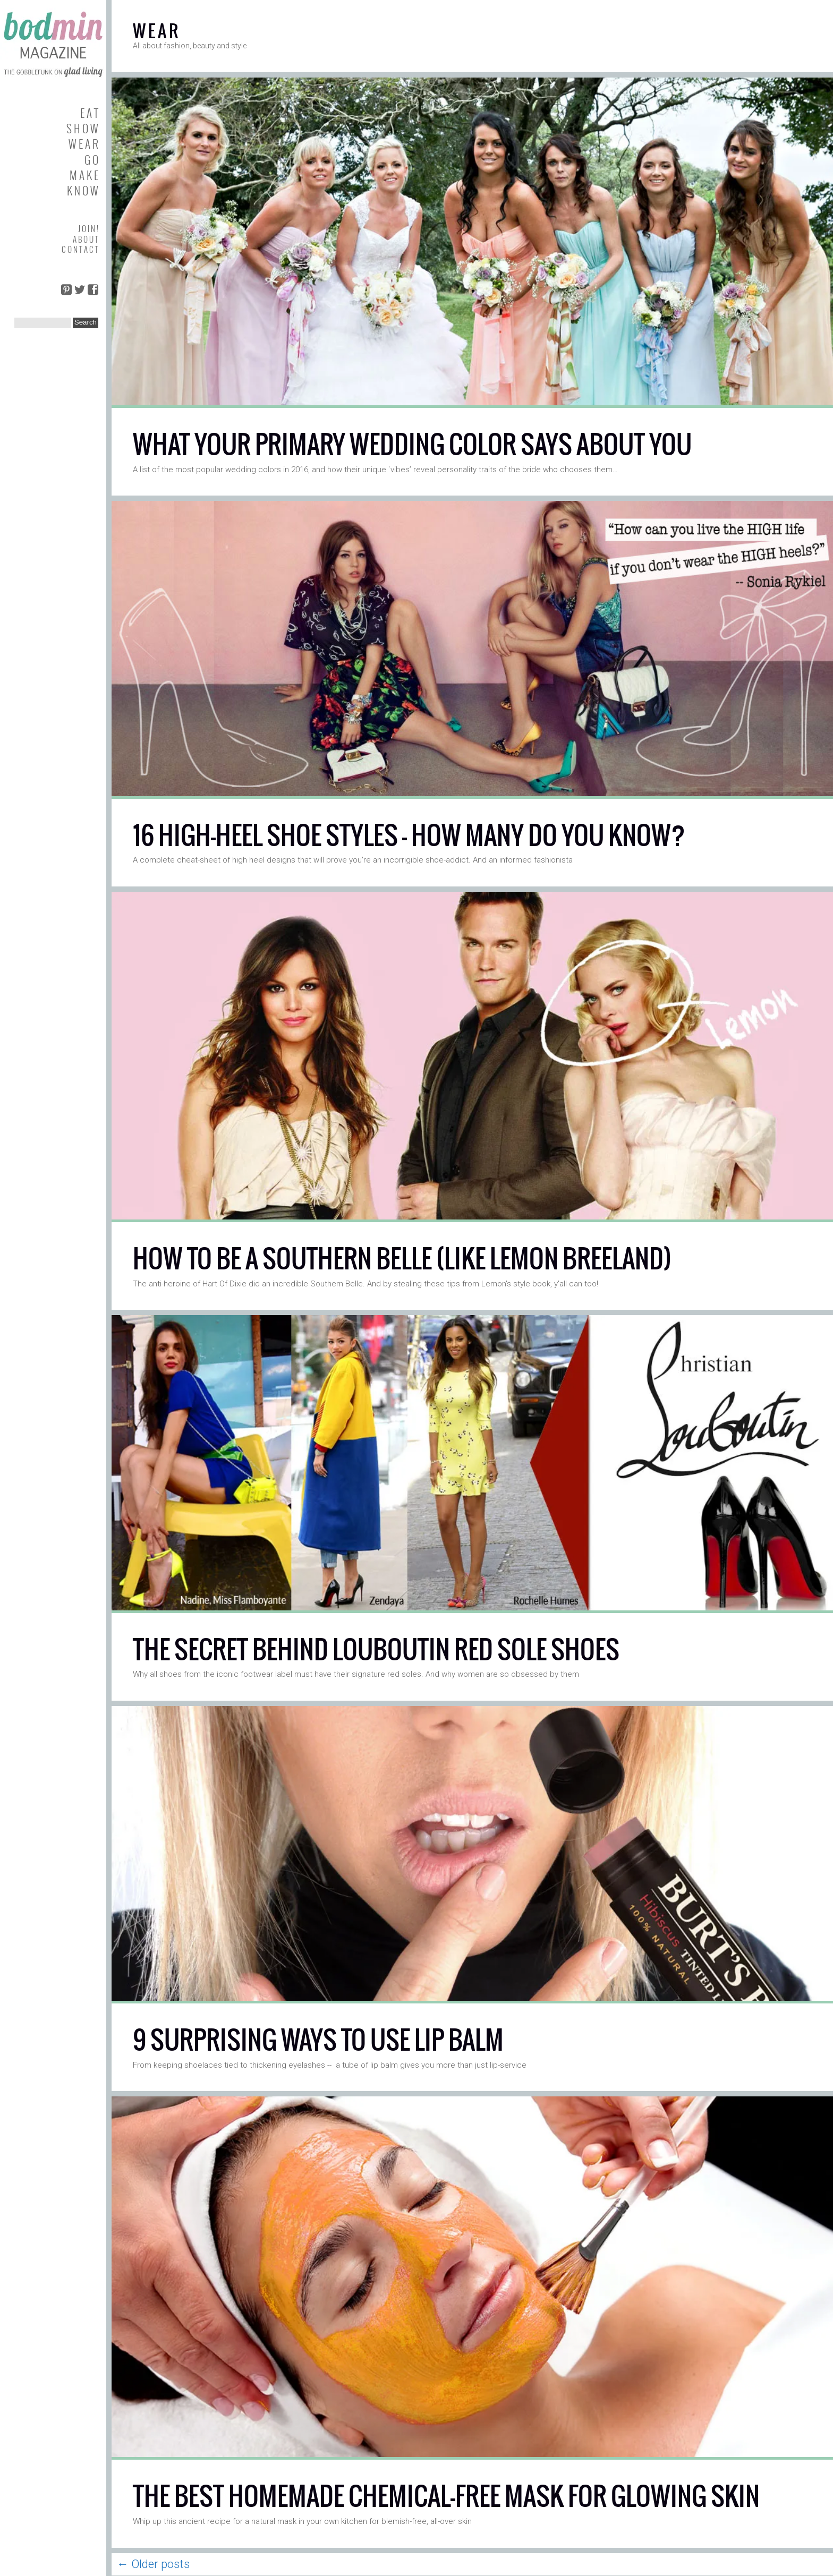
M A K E (84, 175)
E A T (89, 113)
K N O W (82, 190)
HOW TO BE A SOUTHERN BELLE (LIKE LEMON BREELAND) (402, 1258)
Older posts (153, 2564)
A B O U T (85, 239)
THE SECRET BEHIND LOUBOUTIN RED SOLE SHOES (376, 1649)
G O (91, 159)
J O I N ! (88, 228)
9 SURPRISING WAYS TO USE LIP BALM (318, 2039)
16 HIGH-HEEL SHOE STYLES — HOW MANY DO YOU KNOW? (409, 835)
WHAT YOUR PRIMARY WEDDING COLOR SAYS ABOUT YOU (412, 444)
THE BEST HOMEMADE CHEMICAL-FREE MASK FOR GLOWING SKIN (446, 2496)
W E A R (83, 143)
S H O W (82, 128)
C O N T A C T (80, 249)
